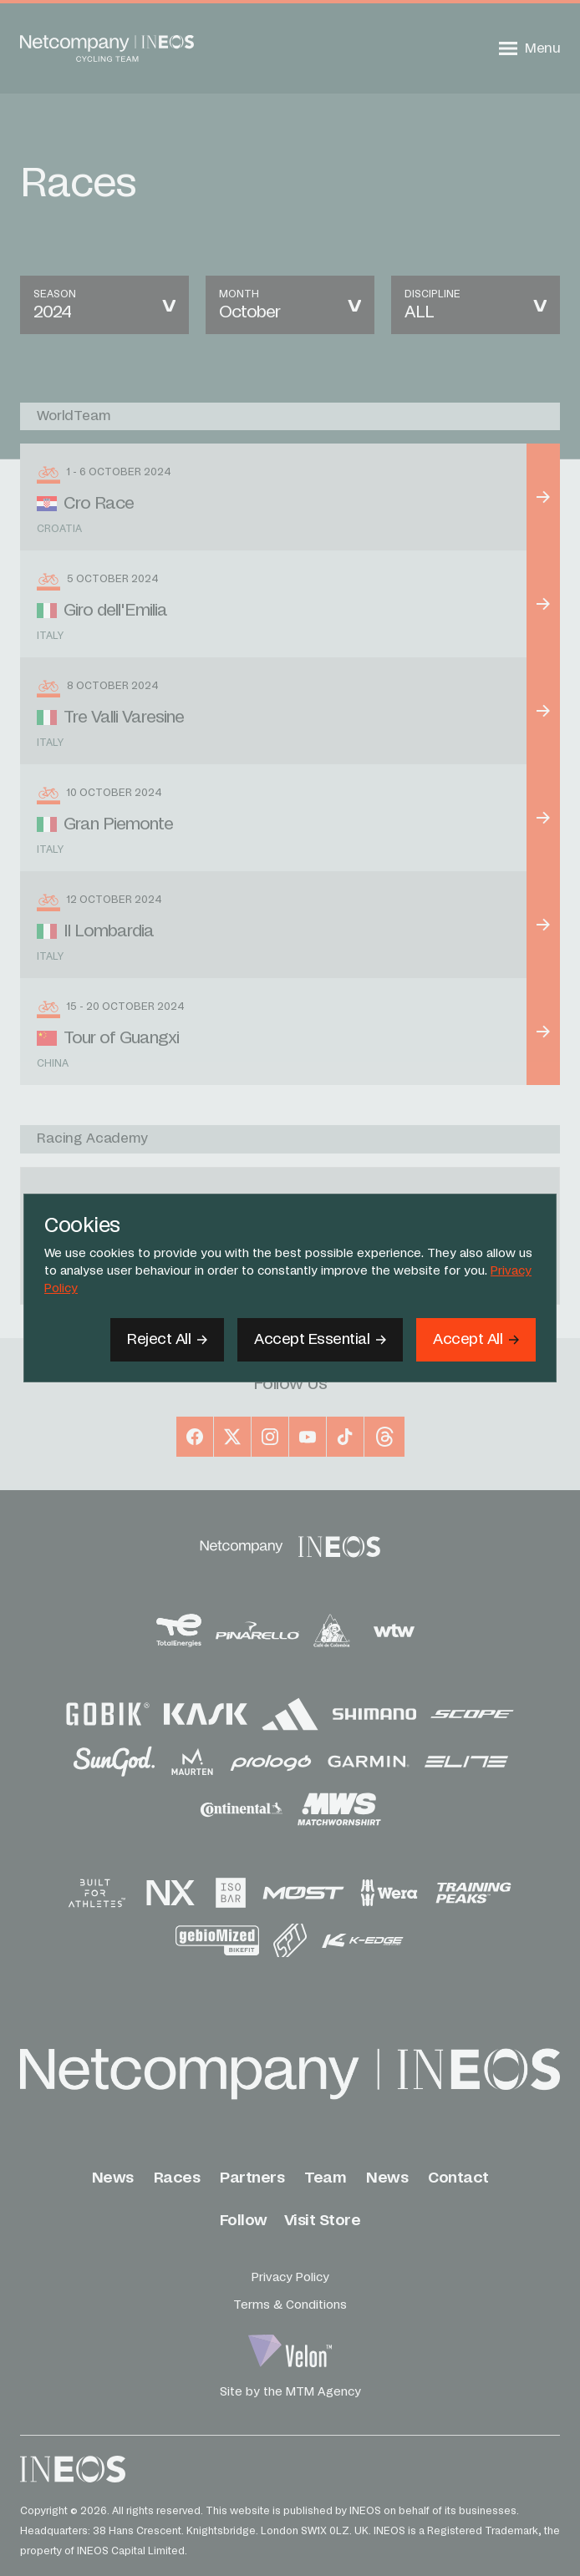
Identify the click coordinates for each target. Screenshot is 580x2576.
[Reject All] (167, 1340)
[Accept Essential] (320, 1340)
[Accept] (476, 1340)
